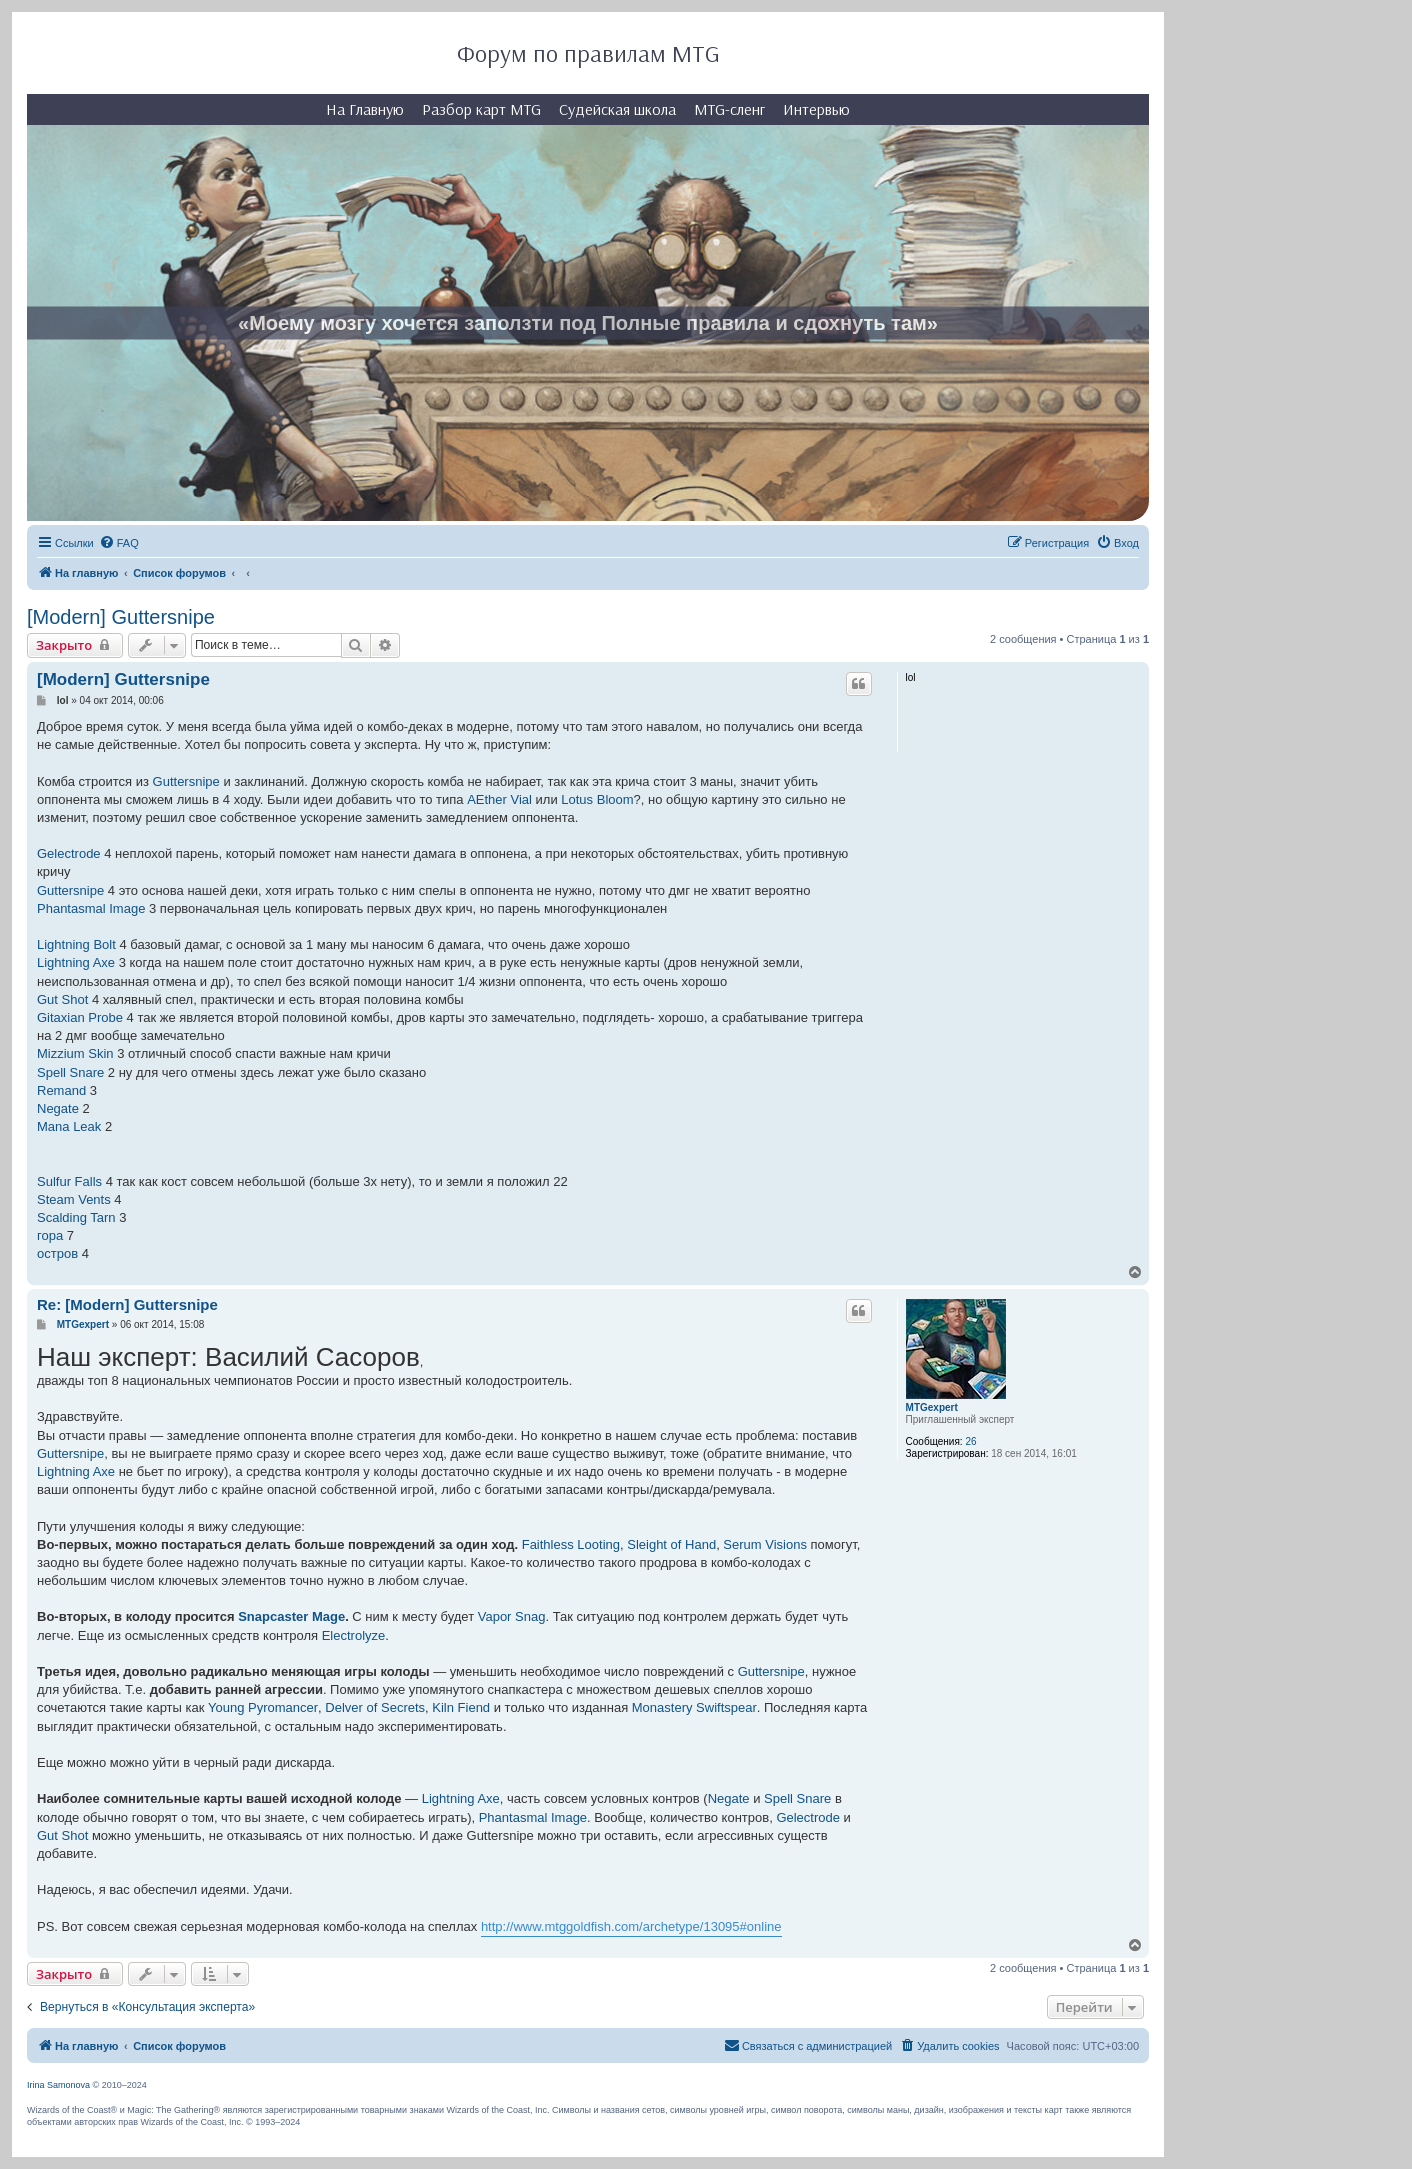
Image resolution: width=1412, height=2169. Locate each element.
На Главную (365, 109)
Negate (58, 1108)
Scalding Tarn (76, 1217)
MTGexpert (932, 1407)
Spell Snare (70, 1072)
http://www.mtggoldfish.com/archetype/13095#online (631, 1926)
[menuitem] (119, 543)
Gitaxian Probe (80, 1017)
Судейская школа (617, 109)
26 (970, 1441)
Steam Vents (74, 1199)
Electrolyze (354, 1635)
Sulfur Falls (69, 1181)
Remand (61, 1090)
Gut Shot (62, 999)
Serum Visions (765, 1544)
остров (57, 1253)
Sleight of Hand (671, 1544)
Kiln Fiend (461, 1707)
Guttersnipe (186, 781)
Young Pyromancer (263, 1707)
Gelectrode (69, 853)
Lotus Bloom (597, 799)
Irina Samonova (58, 2085)
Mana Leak (69, 1126)
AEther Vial (499, 799)
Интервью (816, 109)
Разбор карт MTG (481, 109)
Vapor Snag (512, 1616)
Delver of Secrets (375, 1707)
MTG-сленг (729, 109)
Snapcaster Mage (291, 1616)
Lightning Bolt (76, 944)
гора (50, 1235)
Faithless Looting (571, 1544)
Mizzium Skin (75, 1053)
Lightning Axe (76, 962)
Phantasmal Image (91, 908)
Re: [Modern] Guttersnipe (127, 1304)
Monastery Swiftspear (694, 1707)
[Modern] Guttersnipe (121, 617)
